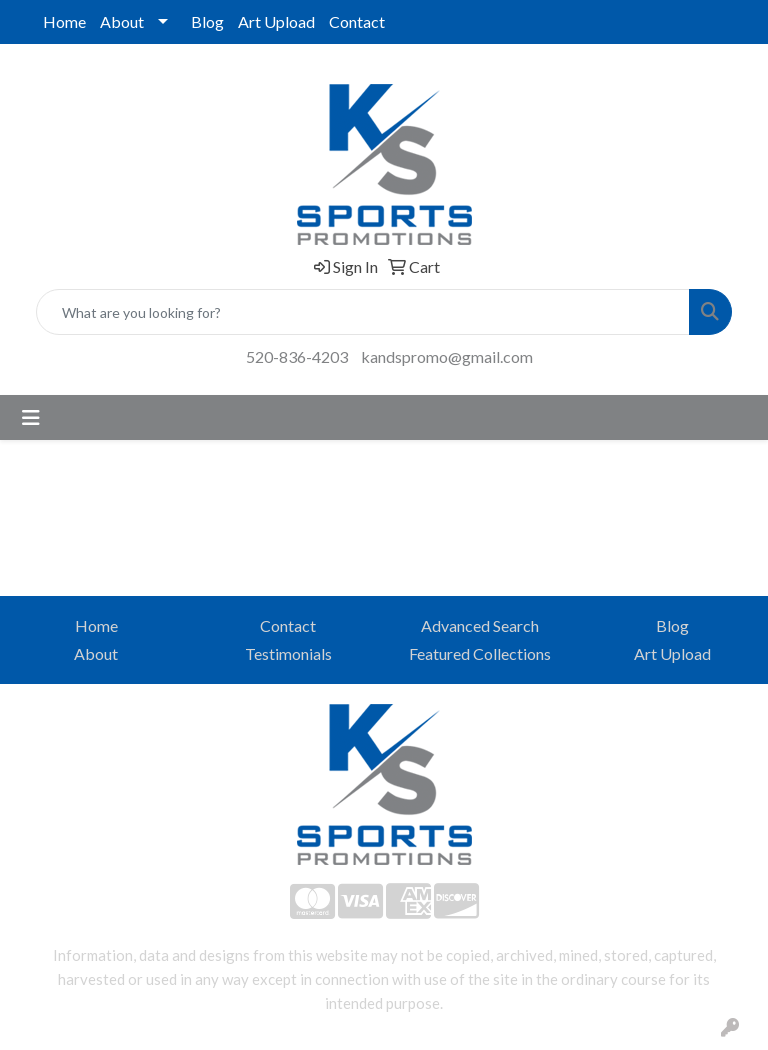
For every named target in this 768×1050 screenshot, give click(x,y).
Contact (357, 21)
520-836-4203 (297, 356)
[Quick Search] (363, 312)
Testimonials (288, 653)
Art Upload (276, 21)
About (122, 21)
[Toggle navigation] (31, 417)
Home (64, 21)
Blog (207, 21)
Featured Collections (480, 653)
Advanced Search (480, 625)
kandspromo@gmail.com (447, 356)
